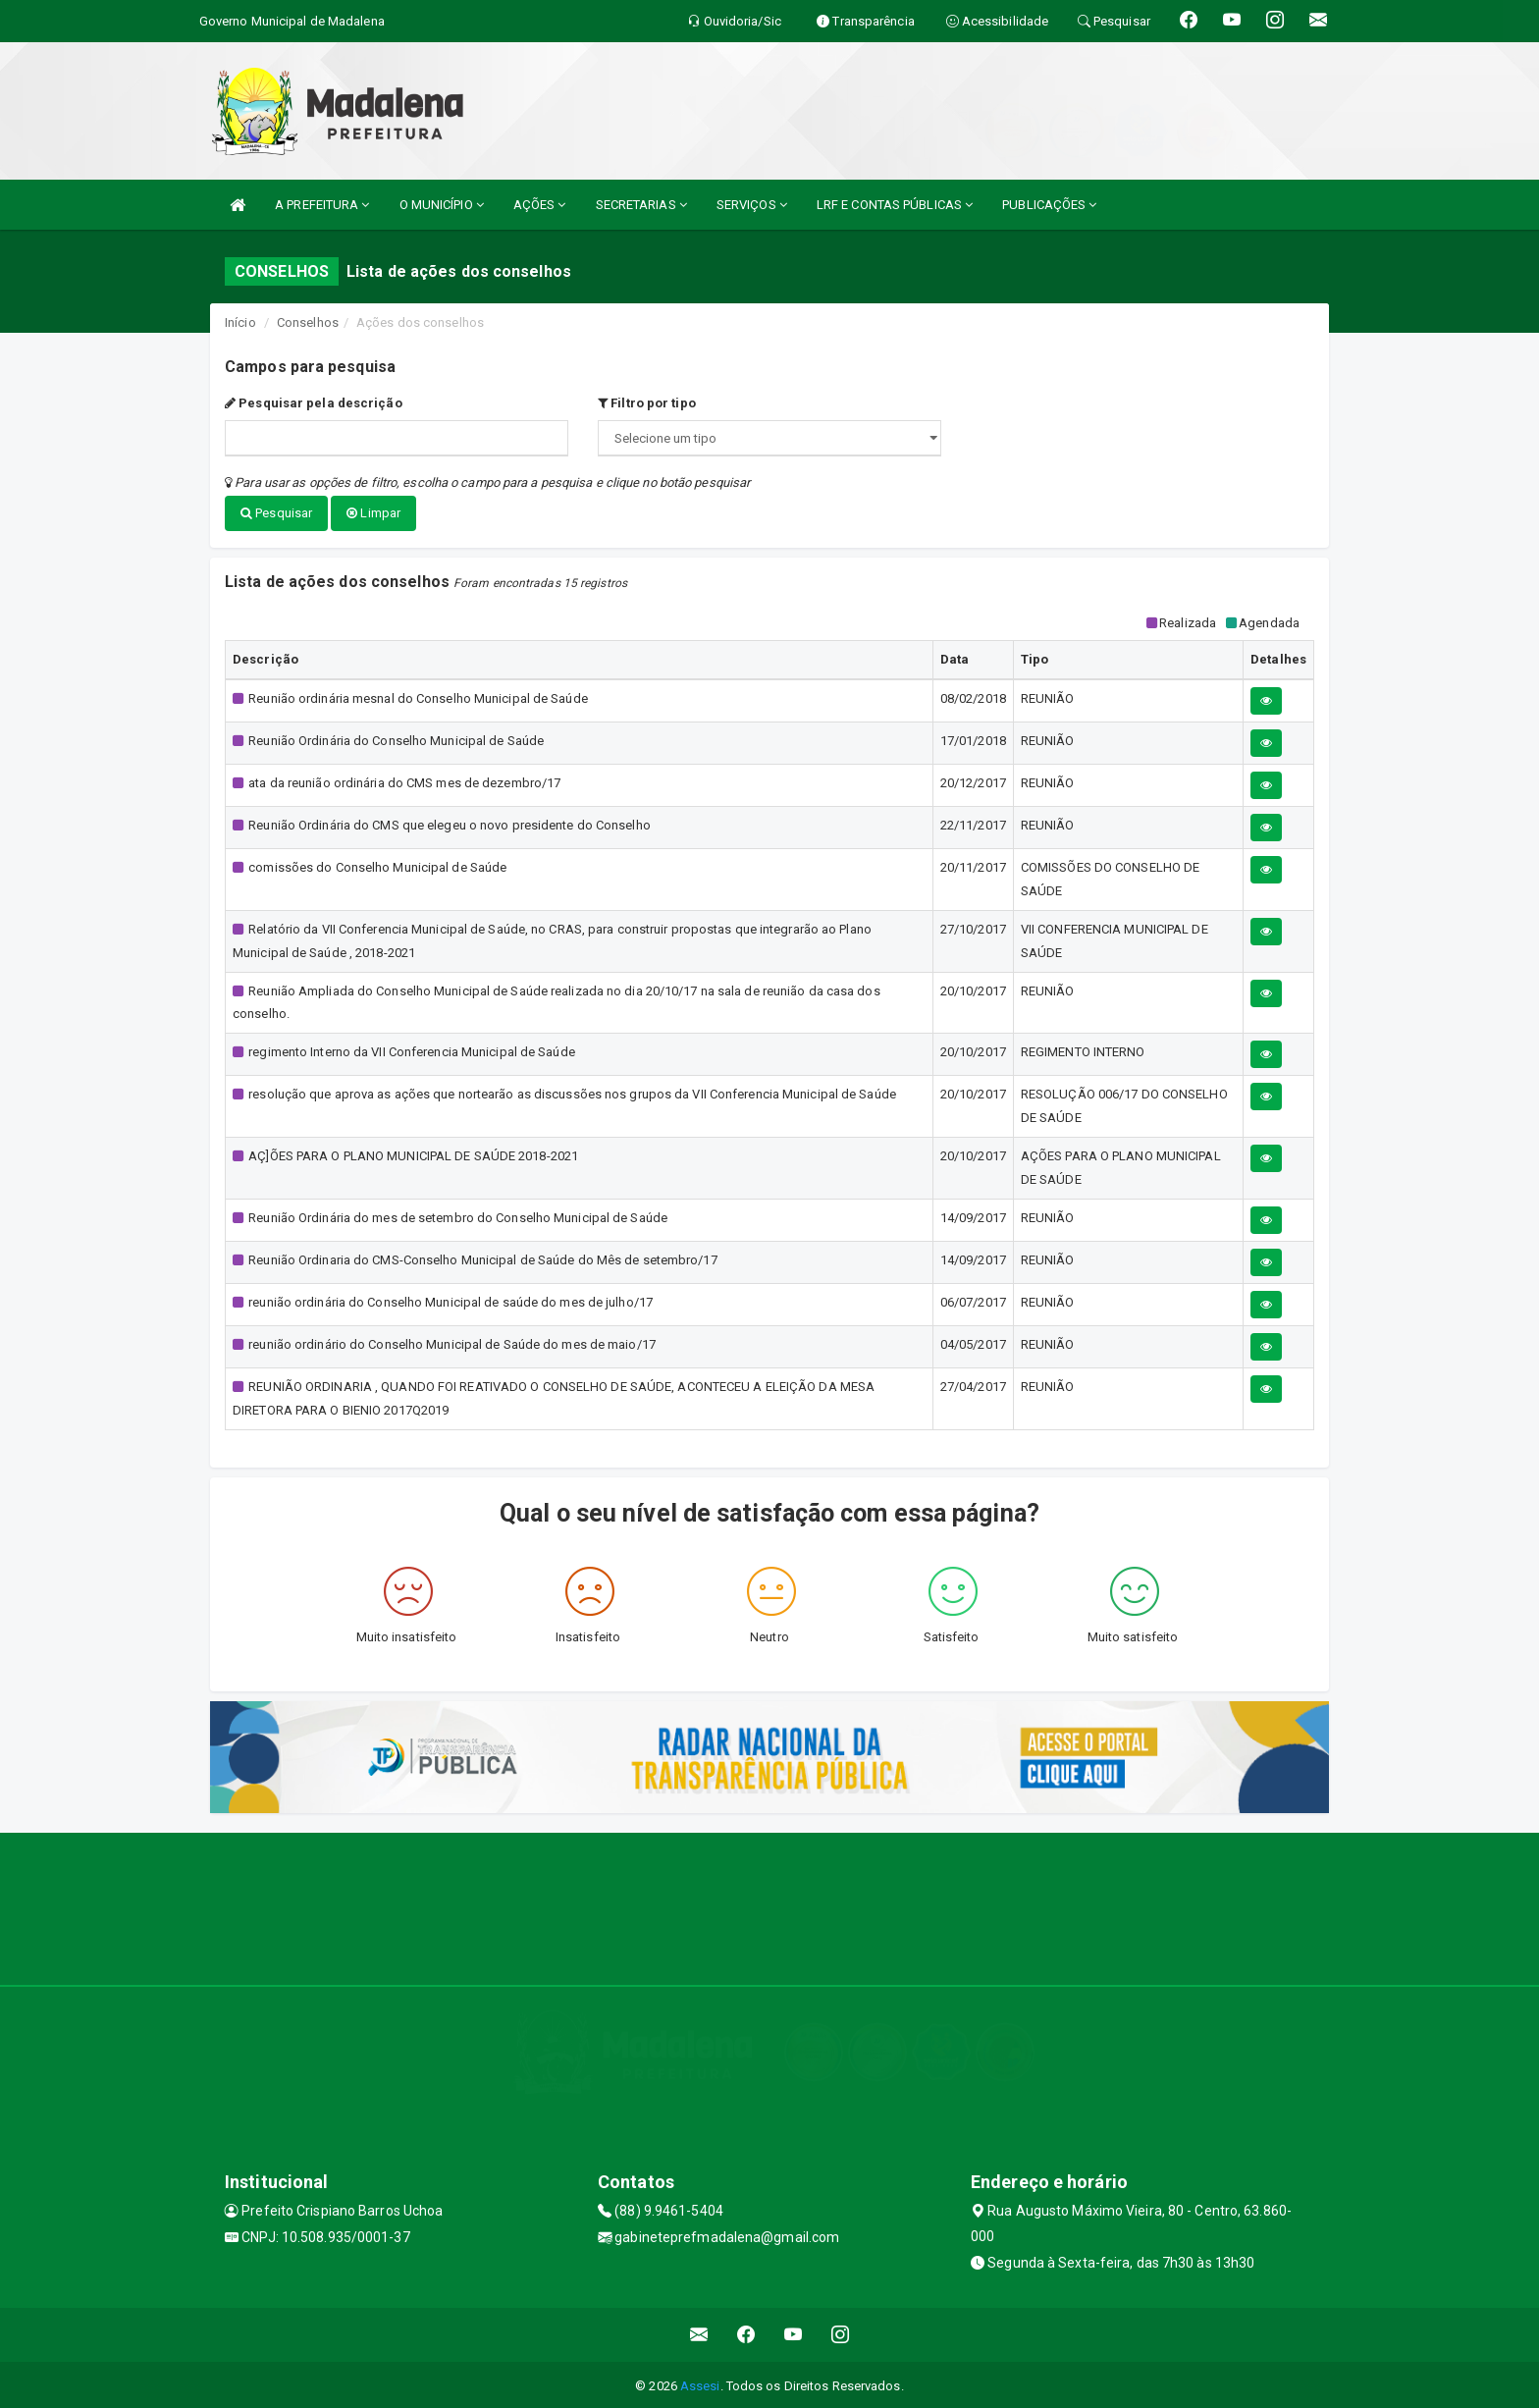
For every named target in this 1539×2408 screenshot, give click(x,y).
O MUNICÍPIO (441, 204)
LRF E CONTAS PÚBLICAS (895, 204)
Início (240, 322)
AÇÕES (539, 204)
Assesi (700, 2383)
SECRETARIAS (641, 204)
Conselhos (308, 322)
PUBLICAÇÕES (1049, 204)
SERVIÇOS (751, 204)
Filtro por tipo (647, 403)
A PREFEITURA (322, 204)
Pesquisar (276, 513)
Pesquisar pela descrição (313, 403)
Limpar (373, 513)
